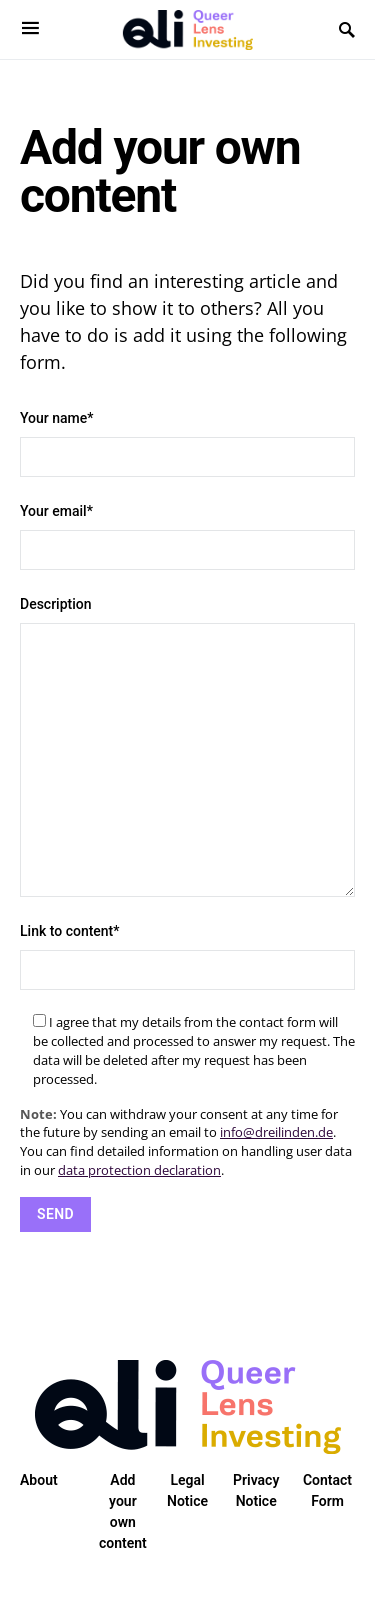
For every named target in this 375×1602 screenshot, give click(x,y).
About (39, 1480)
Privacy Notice (256, 1490)
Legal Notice (187, 1490)
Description (187, 746)
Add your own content (123, 1511)
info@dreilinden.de (276, 1132)
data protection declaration (139, 1170)
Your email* (187, 536)
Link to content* (187, 956)
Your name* (187, 443)
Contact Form (327, 1490)
